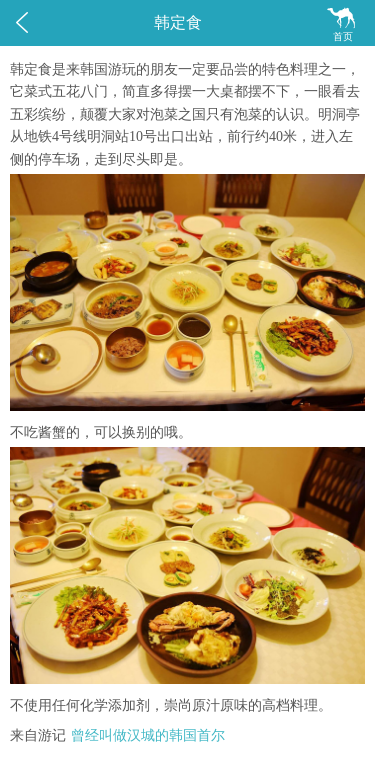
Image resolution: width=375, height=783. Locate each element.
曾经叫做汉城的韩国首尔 (148, 735)
